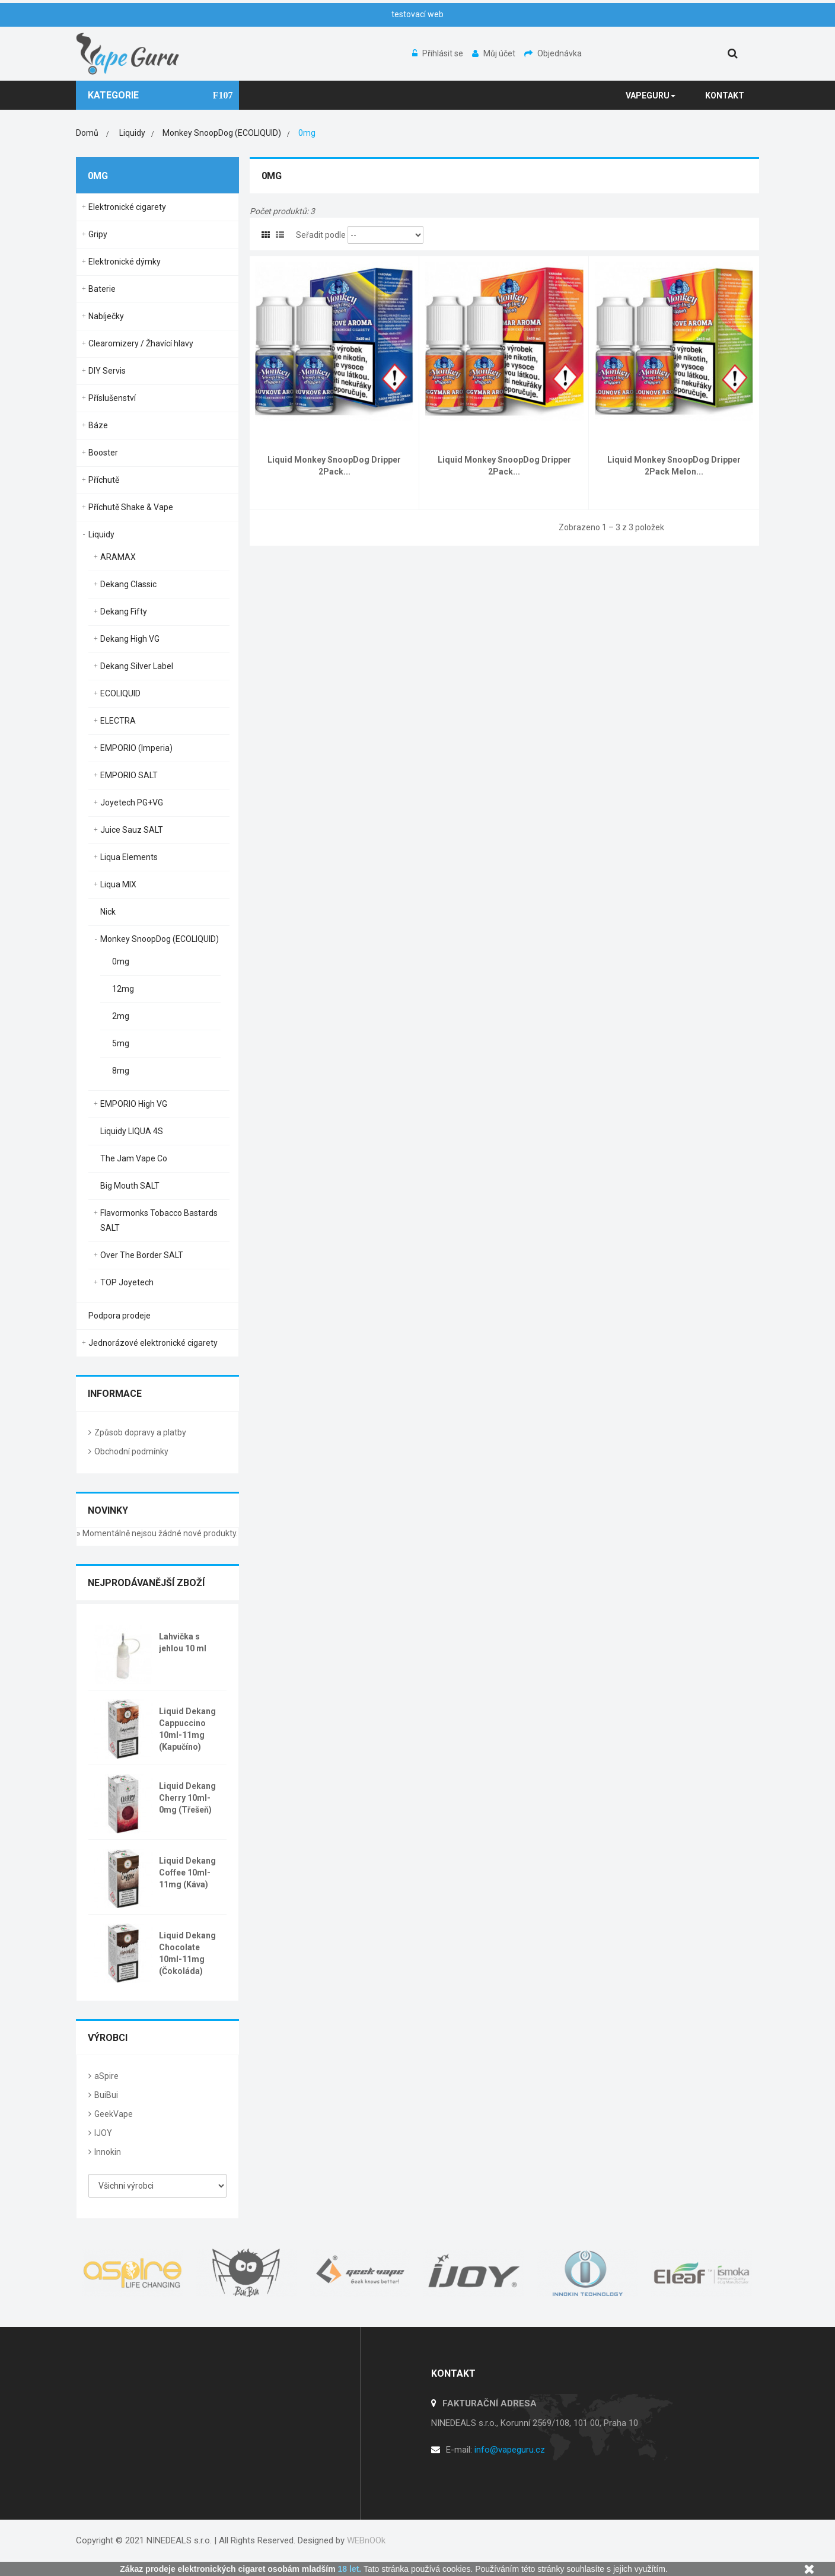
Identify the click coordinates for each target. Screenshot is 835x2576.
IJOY (103, 2133)
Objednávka (553, 53)
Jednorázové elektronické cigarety (153, 1343)
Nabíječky (106, 316)
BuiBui (106, 2095)
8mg (120, 1070)
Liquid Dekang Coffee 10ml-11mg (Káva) (187, 1872)
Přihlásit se (438, 53)
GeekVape (113, 2114)
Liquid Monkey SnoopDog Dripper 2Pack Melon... (674, 465)
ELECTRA (118, 720)
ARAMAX (118, 557)
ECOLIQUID (120, 693)
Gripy (97, 234)
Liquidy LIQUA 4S (131, 1131)
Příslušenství (112, 398)
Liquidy (101, 534)
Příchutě (103, 480)
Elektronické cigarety (127, 207)
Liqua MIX (118, 884)
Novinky (108, 1510)
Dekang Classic (128, 584)
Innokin (107, 2152)
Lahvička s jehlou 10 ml (182, 1642)
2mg (120, 1016)
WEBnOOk (366, 2540)
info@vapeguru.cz (509, 2449)
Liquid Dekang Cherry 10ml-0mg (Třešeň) (187, 1797)
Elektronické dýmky (124, 261)
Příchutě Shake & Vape (130, 507)
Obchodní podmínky (131, 1451)
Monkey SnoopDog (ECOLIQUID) (159, 939)
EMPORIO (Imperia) (136, 748)
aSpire (106, 2076)
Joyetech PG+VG (131, 802)
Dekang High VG (130, 639)
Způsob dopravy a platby (140, 1432)
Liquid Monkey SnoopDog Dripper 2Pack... (334, 465)
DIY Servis (107, 370)
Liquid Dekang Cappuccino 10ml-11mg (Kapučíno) (187, 1729)
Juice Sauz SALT (131, 830)
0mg (120, 961)
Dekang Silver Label (136, 666)
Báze (98, 425)
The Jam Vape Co (133, 1158)
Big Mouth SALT (130, 1185)
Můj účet (494, 53)
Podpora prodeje (119, 1315)
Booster (103, 452)
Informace (115, 1393)
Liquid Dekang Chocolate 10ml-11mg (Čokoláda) (187, 1953)
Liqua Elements (129, 857)
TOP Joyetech (127, 1282)
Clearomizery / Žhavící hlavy (140, 343)
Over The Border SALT (141, 1255)
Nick (108, 911)
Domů (87, 133)
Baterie (102, 289)
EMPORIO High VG (133, 1104)
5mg (120, 1043)
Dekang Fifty (123, 611)
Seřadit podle (321, 235)
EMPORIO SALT (129, 775)
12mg (123, 989)
